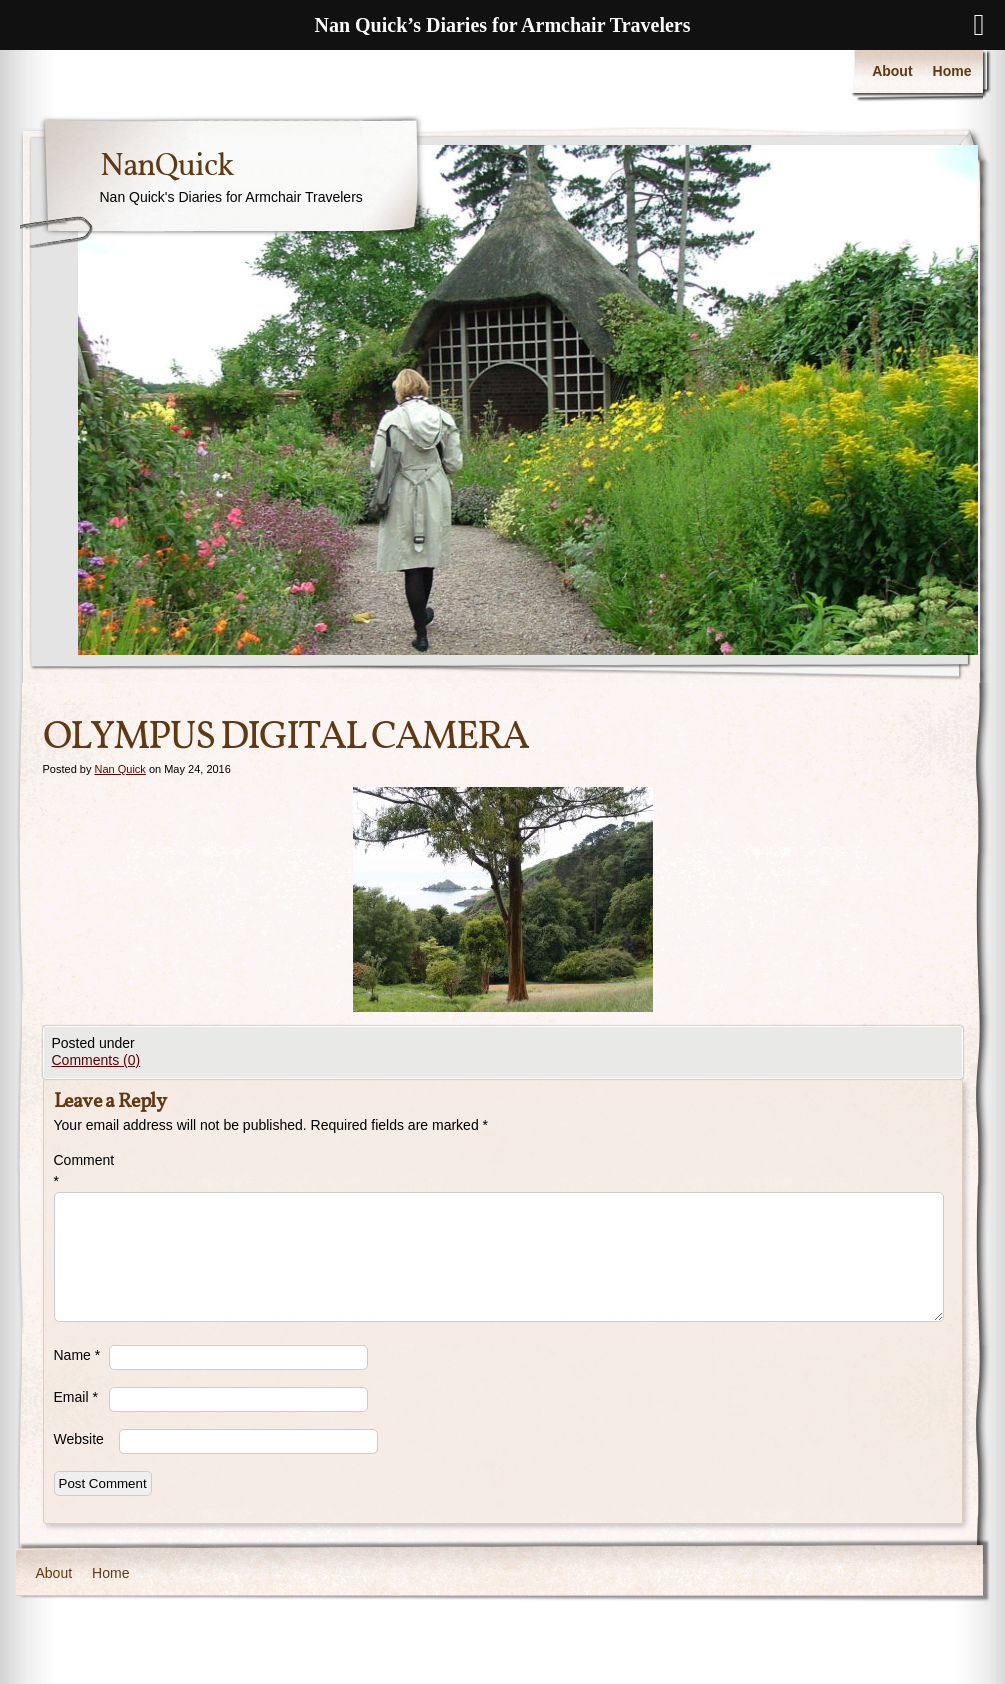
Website (79, 1439)
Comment (81, 1170)
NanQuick (166, 167)
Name (77, 1355)
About (892, 71)
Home (952, 71)
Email (76, 1397)
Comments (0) (96, 1060)
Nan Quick (119, 769)
